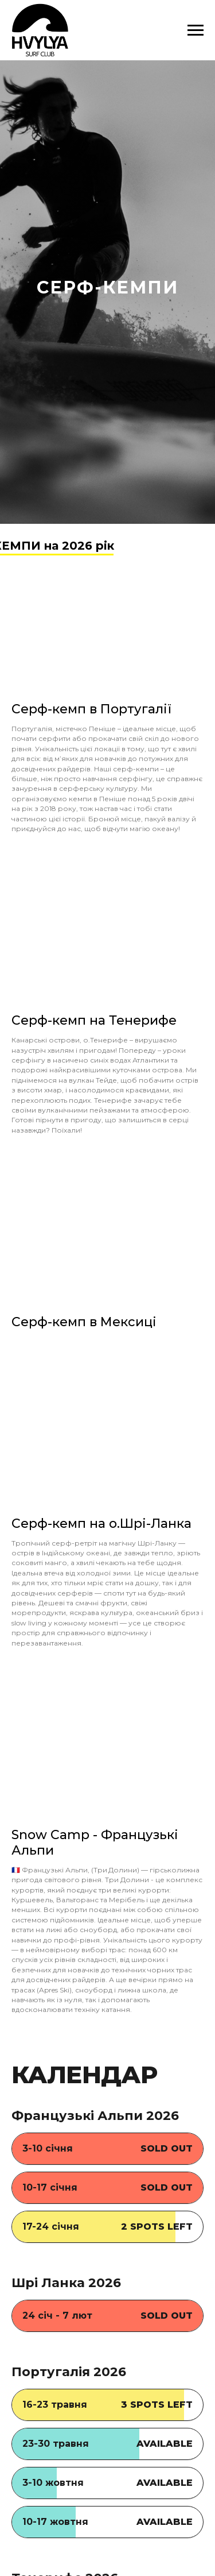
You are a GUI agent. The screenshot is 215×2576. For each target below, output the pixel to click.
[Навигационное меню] (195, 30)
